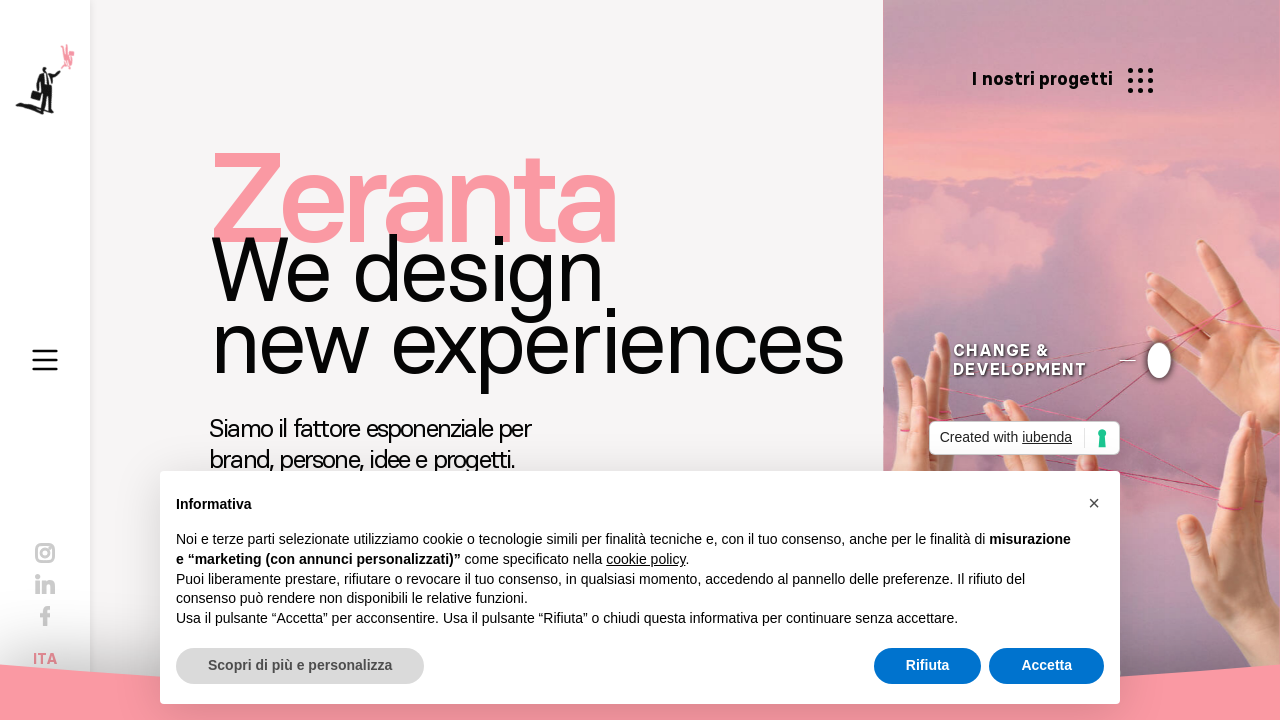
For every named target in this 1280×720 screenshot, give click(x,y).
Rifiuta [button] (928, 665)
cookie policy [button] (645, 559)
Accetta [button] (1046, 665)
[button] (1094, 503)
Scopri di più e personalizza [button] (300, 665)
